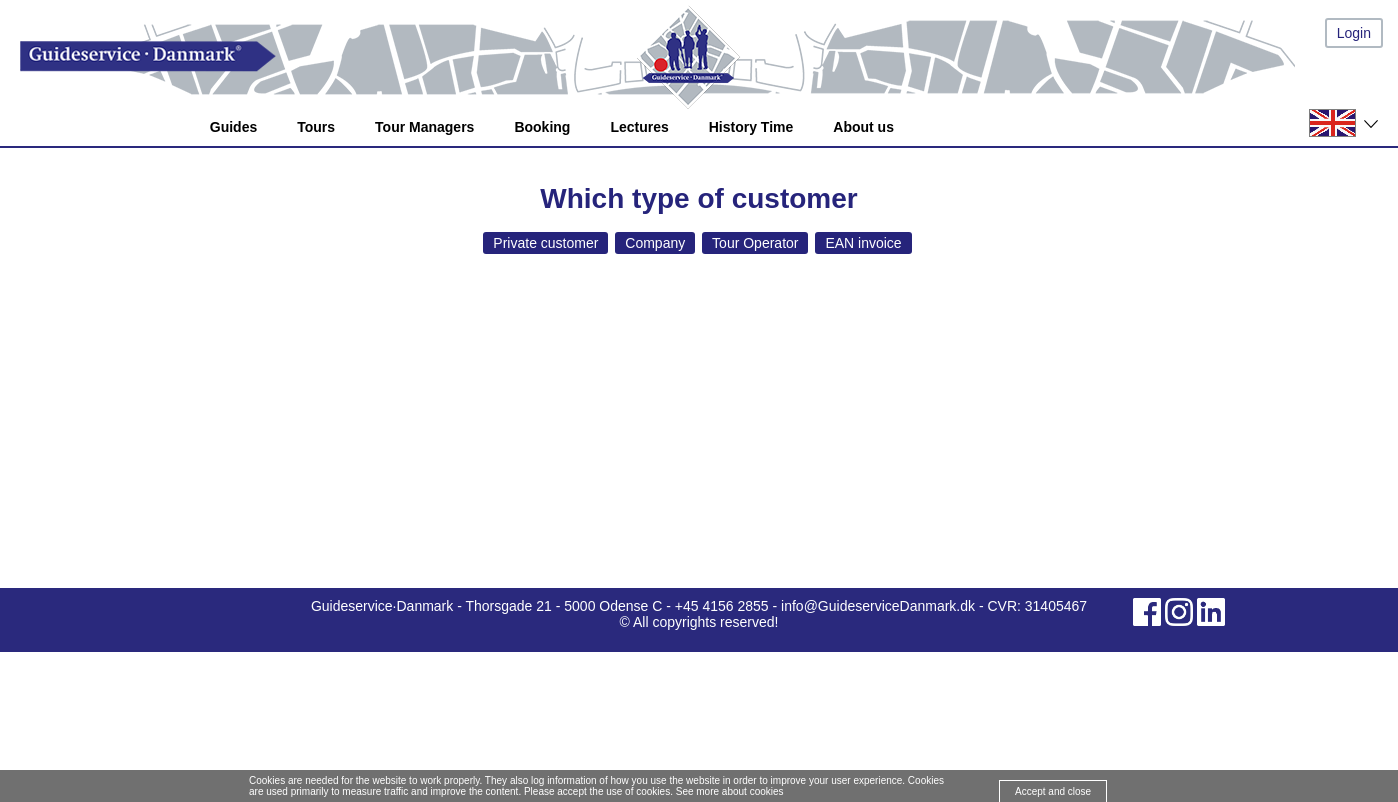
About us (863, 127)
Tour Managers (424, 127)
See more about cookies (730, 791)
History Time (751, 127)
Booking (542, 127)
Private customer (545, 243)
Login (1354, 33)
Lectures (639, 127)
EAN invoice (863, 243)
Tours (316, 127)
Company (655, 243)
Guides (233, 127)
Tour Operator (755, 243)
